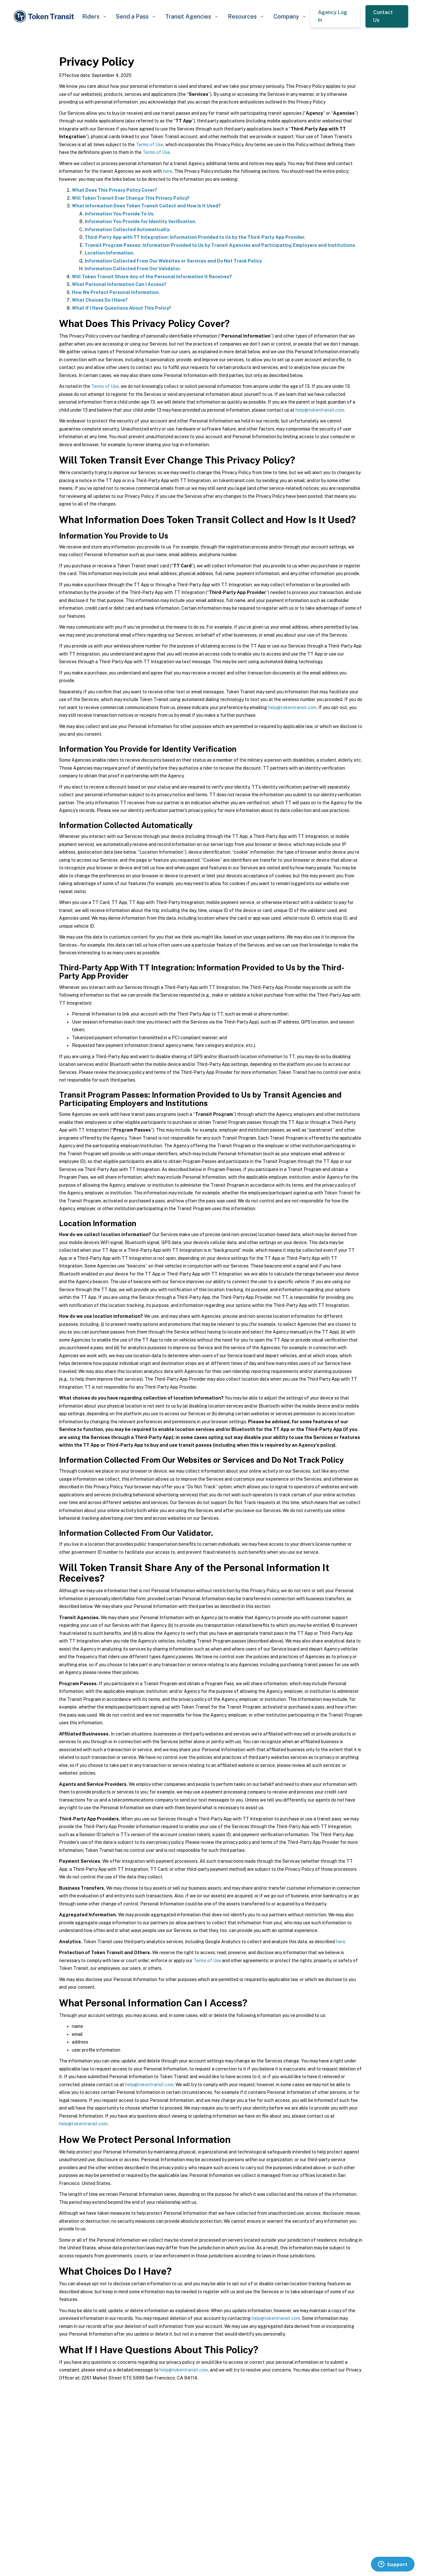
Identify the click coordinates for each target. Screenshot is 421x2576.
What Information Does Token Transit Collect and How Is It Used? (146, 205)
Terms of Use (149, 144)
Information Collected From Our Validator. (133, 268)
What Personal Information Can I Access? (119, 284)
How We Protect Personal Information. (116, 292)
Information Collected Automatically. (127, 229)
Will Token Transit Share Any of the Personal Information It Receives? (152, 276)
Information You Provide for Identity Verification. (140, 221)
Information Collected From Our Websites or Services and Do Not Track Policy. (174, 260)
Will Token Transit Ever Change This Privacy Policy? (131, 198)
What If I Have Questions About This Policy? (121, 308)
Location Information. (109, 252)
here (167, 171)
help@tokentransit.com (320, 410)
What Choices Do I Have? (100, 300)
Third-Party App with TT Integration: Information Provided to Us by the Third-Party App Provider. (195, 237)
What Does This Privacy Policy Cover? (114, 190)
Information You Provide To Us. (120, 213)
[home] (45, 16)
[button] (94, 16)
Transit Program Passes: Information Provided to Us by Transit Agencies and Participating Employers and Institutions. (220, 245)
